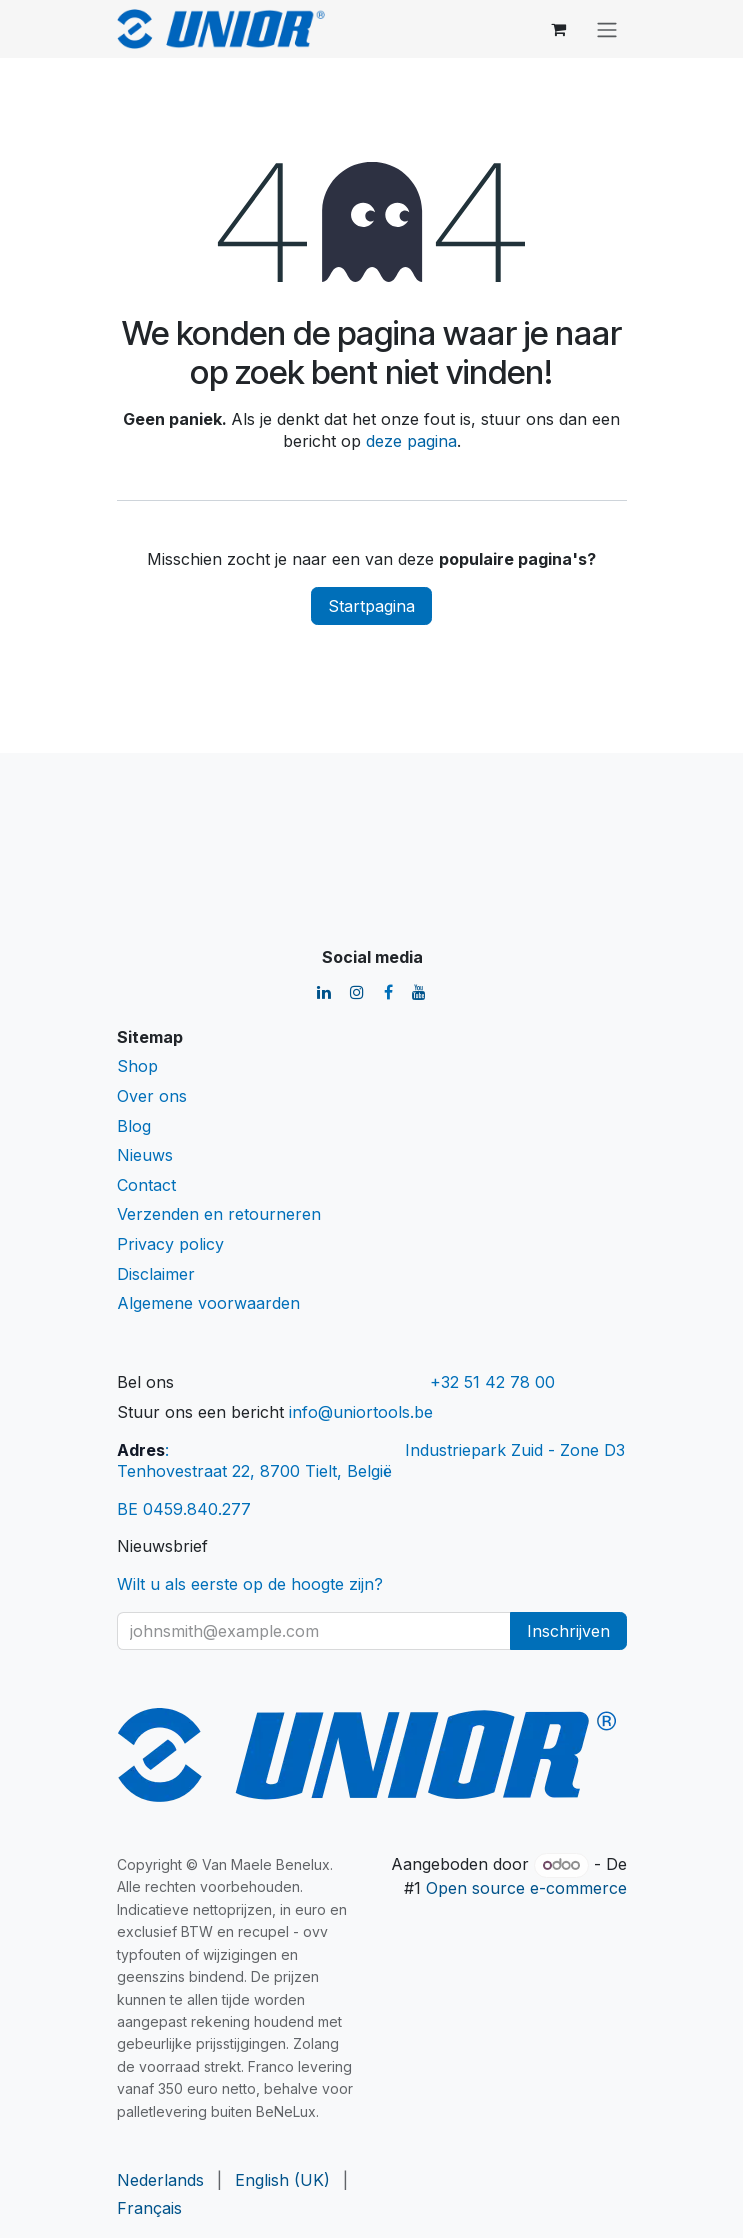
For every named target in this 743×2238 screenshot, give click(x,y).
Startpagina (371, 606)
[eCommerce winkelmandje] (559, 29)
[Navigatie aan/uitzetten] (607, 29)
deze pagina (411, 441)
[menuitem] (160, 2181)
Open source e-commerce (526, 1888)
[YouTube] (419, 992)
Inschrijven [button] (568, 1631)
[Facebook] (388, 992)
